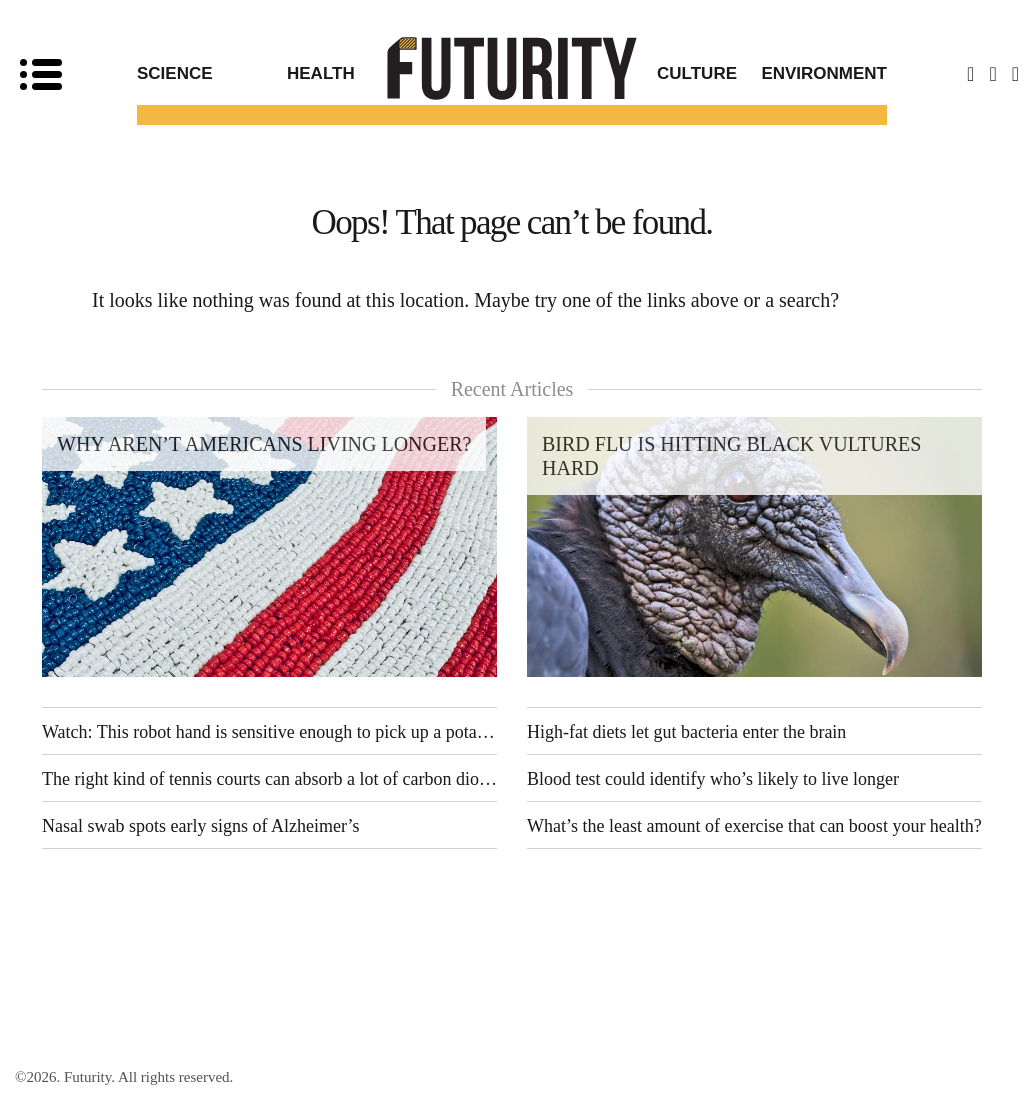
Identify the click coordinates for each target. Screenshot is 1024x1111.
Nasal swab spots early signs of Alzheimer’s (201, 826)
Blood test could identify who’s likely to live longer (713, 779)
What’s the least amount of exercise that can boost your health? (754, 826)
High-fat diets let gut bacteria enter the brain (686, 732)
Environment (824, 73)
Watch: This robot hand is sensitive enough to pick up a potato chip (269, 732)
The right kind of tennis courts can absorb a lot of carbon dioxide (269, 779)
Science (175, 73)
